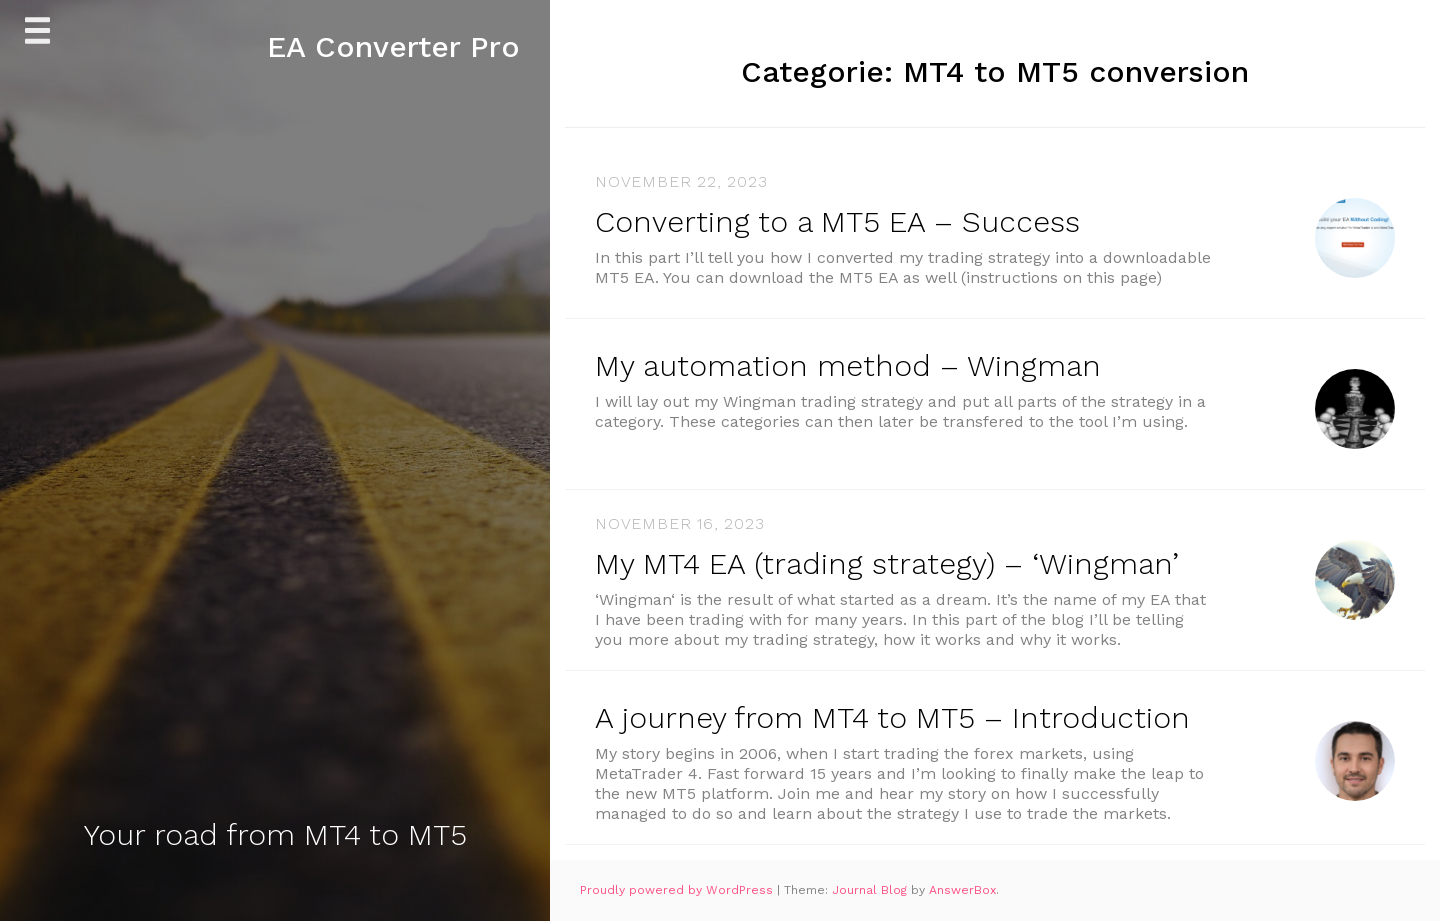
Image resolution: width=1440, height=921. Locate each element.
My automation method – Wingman (848, 365)
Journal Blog (871, 890)
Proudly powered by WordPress (678, 890)
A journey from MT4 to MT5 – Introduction (892, 717)
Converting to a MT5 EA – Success (837, 221)
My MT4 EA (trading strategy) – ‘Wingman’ (887, 563)
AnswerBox (962, 890)
